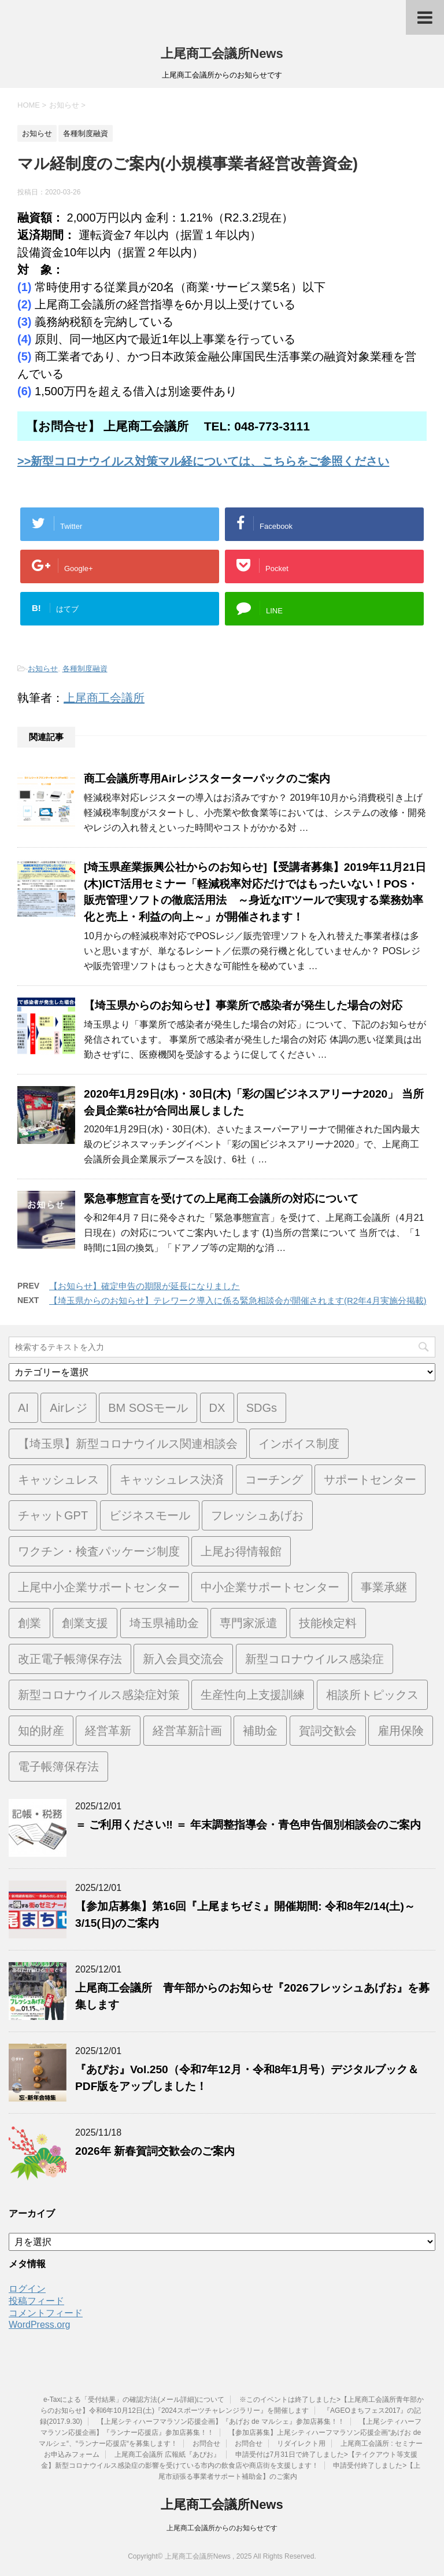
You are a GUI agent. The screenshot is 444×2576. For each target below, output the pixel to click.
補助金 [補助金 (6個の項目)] (260, 1730)
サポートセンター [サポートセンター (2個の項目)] (370, 1479)
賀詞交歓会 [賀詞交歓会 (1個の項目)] (328, 1730)
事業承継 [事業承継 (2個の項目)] (384, 1587)
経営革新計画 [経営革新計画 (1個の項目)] (187, 1730)
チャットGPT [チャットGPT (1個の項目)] (53, 1515)
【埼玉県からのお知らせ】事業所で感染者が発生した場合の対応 (243, 1005)
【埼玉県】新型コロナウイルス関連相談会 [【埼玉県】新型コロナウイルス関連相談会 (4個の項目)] (128, 1443)
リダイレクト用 (301, 2443)
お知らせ (43, 668)
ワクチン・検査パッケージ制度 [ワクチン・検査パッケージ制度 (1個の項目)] (99, 1551)
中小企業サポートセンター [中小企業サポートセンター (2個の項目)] (270, 1587)
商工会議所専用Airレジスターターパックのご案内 (207, 778)
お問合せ (206, 2443)
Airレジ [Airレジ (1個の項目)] (68, 1407)
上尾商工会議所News (222, 53)
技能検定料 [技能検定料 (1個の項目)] (328, 1623)
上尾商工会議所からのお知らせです (222, 2528)
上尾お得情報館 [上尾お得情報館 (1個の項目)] (241, 1551)
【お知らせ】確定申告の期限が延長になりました (144, 1286)
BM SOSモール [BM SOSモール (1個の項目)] (148, 1407)
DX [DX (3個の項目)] (217, 1407)
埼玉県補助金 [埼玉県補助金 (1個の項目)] (164, 1623)
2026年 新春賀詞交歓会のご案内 (155, 2151)
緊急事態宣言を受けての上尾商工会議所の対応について (221, 1199)
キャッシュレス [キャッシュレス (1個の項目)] (58, 1479)
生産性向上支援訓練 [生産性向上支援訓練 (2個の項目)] (253, 1694)
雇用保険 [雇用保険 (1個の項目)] (401, 1730)
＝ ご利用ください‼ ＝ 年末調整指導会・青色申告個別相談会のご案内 (248, 1825)
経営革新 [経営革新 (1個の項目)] (108, 1730)
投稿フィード (36, 2301)
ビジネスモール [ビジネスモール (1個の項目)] (149, 1515)
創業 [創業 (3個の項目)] (29, 1623)
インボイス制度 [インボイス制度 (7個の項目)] (298, 1443)
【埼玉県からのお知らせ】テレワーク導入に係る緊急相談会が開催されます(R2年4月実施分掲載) (238, 1300)
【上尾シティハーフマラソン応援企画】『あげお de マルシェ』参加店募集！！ (221, 2421)
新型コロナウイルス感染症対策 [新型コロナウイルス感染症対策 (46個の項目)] (99, 1694)
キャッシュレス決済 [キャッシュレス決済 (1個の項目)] (172, 1479)
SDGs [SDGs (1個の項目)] (261, 1407)
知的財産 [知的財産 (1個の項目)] (41, 1730)
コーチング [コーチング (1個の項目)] (274, 1479)
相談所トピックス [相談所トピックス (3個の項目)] (372, 1694)
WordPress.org (39, 2325)
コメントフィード (46, 2313)
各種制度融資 (85, 668)
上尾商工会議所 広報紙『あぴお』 (167, 2454)
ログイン (27, 2289)
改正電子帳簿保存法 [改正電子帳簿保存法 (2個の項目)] (70, 1659)
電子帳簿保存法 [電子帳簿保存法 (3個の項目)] (58, 1766)
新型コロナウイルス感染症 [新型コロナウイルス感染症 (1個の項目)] (314, 1659)
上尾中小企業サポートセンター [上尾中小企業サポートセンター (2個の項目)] (99, 1587)
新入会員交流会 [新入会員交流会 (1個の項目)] (183, 1659)
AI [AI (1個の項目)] (23, 1407)
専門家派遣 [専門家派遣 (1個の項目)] (249, 1623)
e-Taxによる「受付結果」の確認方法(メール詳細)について (133, 2399)
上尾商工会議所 (104, 697)
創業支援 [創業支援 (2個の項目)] (85, 1623)
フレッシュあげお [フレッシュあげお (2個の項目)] (257, 1515)
